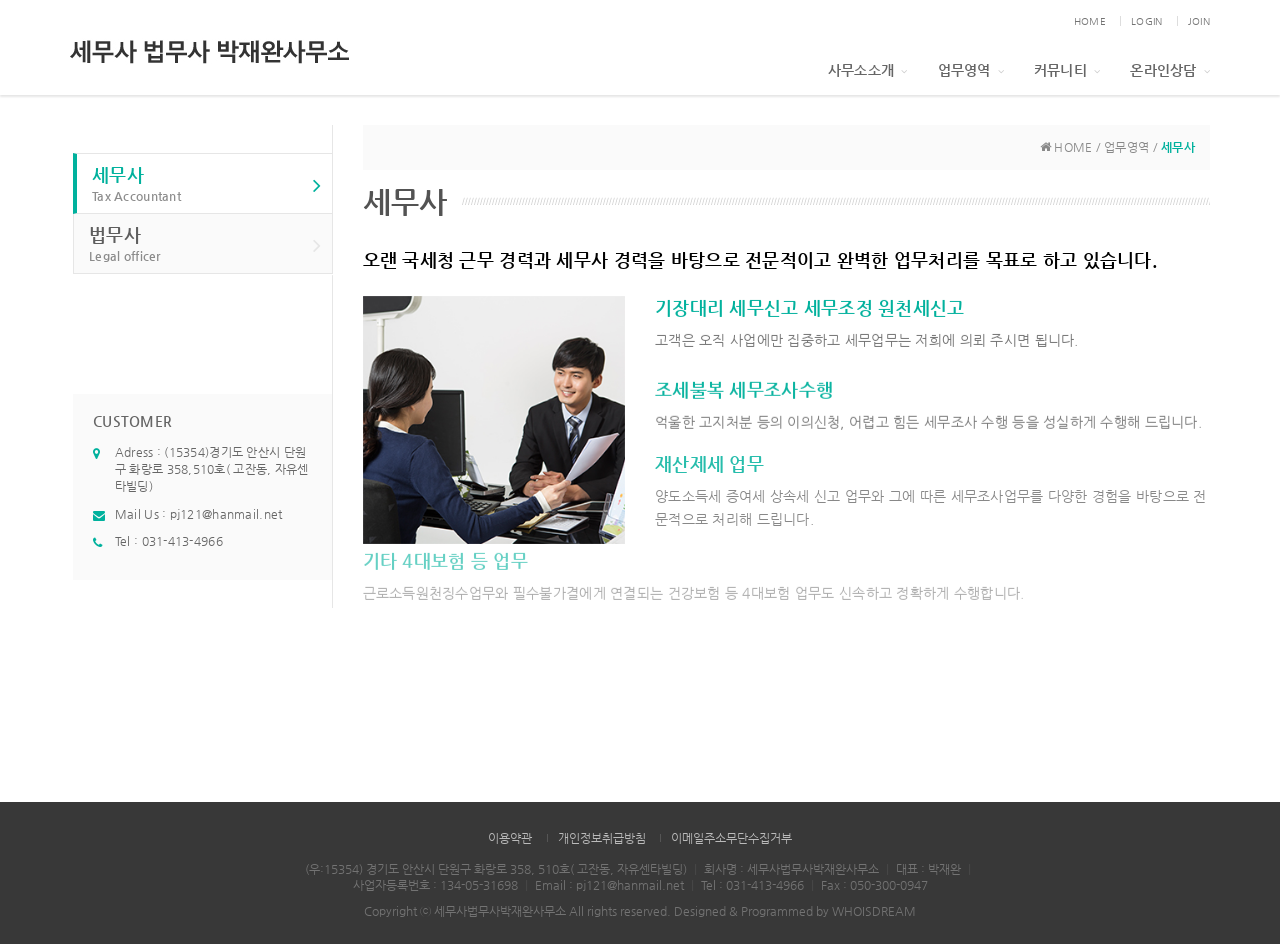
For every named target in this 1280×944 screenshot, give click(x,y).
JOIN (1199, 21)
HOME (1090, 21)
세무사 (207, 184)
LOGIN (1146, 21)
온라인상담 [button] (1170, 70)
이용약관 (510, 838)
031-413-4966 (182, 541)
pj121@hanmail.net (226, 514)
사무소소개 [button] (868, 70)
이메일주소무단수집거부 (731, 838)
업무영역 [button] (971, 70)
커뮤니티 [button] (1067, 70)
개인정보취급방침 (602, 838)
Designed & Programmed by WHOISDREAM (795, 911)
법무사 (205, 244)
